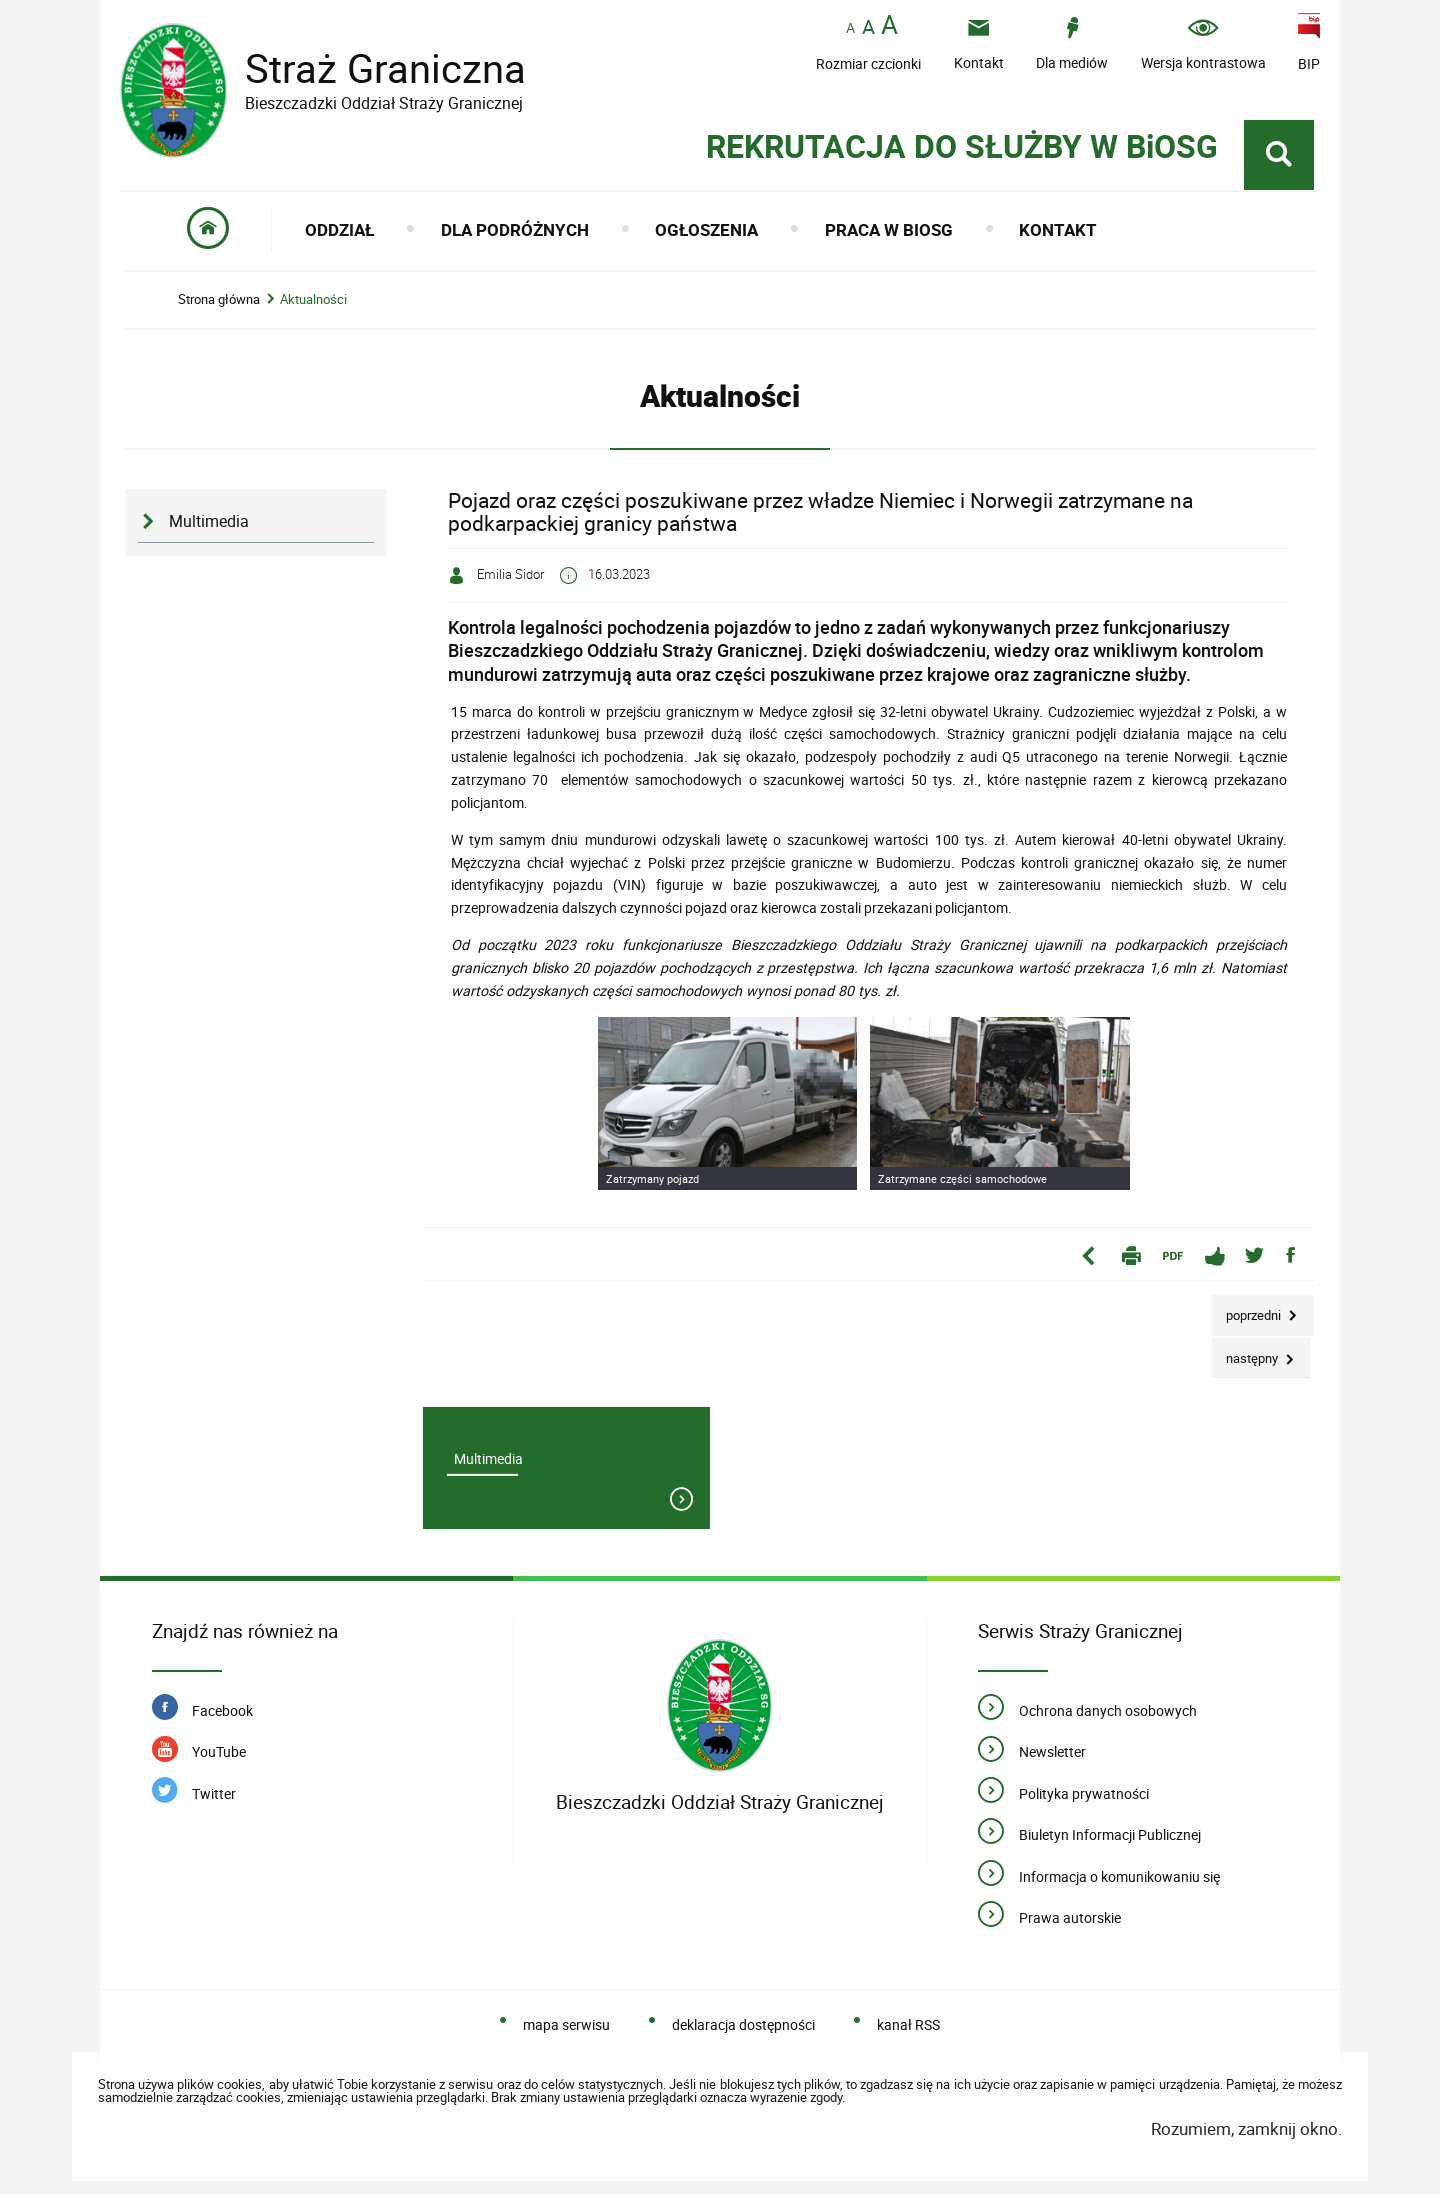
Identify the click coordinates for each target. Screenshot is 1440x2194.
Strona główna (219, 299)
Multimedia (209, 521)
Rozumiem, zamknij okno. (1246, 2128)
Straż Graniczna (370, 68)
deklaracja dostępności (743, 2024)
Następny (1246, 1352)
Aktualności (313, 299)
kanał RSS (908, 2024)
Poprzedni (1248, 1309)
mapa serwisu (566, 2024)
